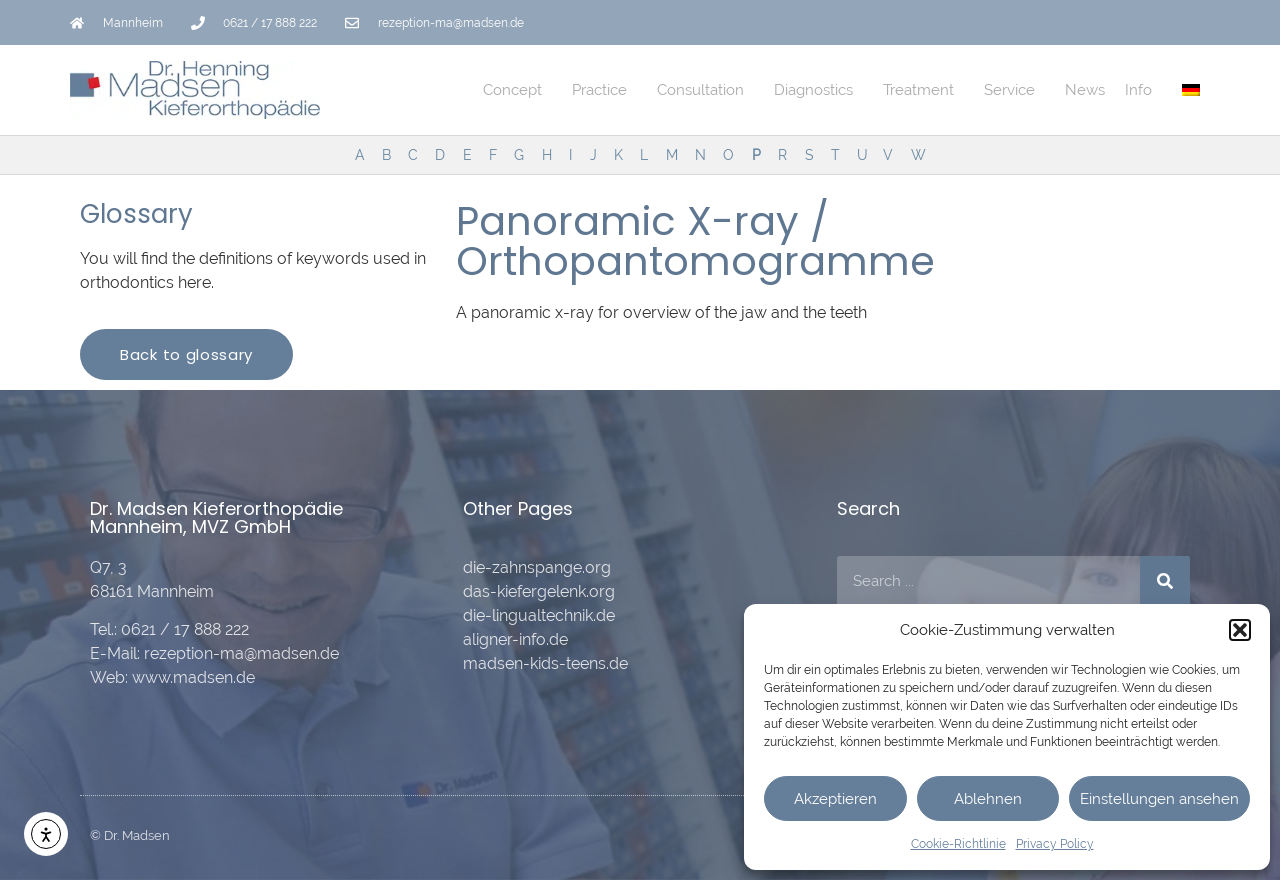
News (1085, 90)
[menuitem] (1191, 90)
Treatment (923, 90)
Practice (604, 90)
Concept (517, 90)
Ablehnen (988, 799)
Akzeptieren (835, 799)
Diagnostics (818, 90)
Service (1014, 90)
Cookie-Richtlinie (958, 844)
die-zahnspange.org (537, 567)
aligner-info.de (515, 639)
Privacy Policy (1055, 844)
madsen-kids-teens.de (545, 663)
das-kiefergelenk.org (539, 591)
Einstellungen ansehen (1159, 799)
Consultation (705, 90)
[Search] (1165, 581)
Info (1143, 90)
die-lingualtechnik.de (539, 615)
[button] (1240, 630)
